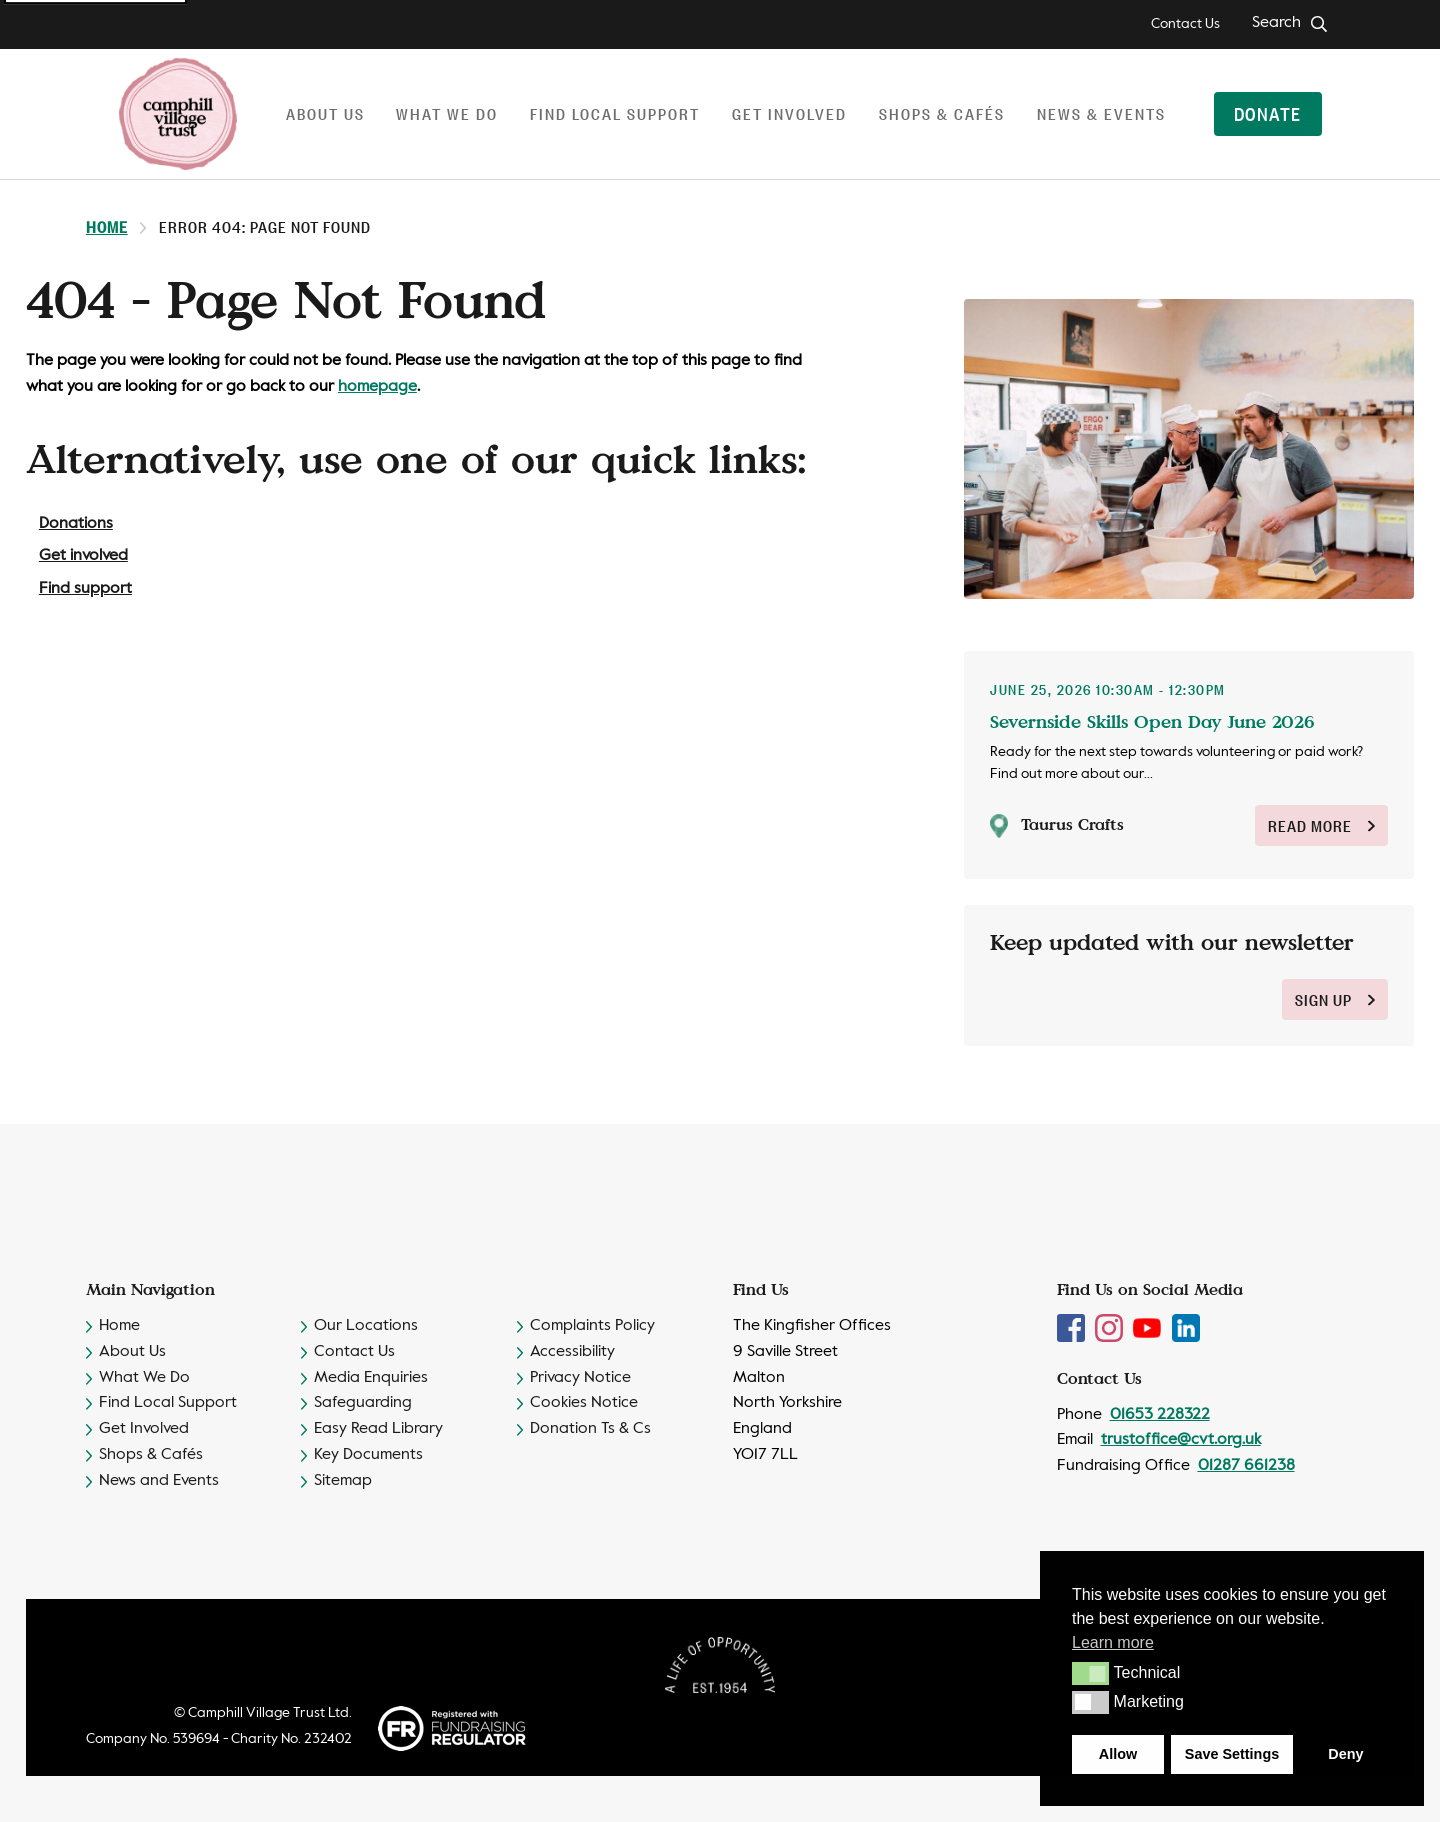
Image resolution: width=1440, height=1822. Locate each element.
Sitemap (343, 1481)
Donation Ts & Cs (590, 1429)
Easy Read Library (378, 1429)
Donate (1267, 113)
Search (1276, 23)
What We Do (144, 1378)
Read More (1321, 825)
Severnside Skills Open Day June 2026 (1152, 721)
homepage (377, 387)
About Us (132, 1352)
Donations (76, 524)
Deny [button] (1345, 1754)
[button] (1090, 1673)
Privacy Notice (580, 1378)
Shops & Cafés (942, 113)
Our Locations (366, 1326)
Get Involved (144, 1429)
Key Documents (368, 1455)
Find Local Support (168, 1403)
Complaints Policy (592, 1326)
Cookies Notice (584, 1403)
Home (107, 226)
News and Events (159, 1481)
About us (325, 113)
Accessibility (572, 1352)
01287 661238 (1246, 1466)
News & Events (1101, 113)
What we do (447, 113)
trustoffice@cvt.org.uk (1181, 1440)
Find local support (615, 113)
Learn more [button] (1113, 1642)
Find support (85, 589)
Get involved (789, 113)
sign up (1335, 999)
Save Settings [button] (1232, 1754)
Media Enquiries (371, 1378)
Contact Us (1185, 24)
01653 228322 (1160, 1415)
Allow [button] (1118, 1754)
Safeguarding (363, 1403)
